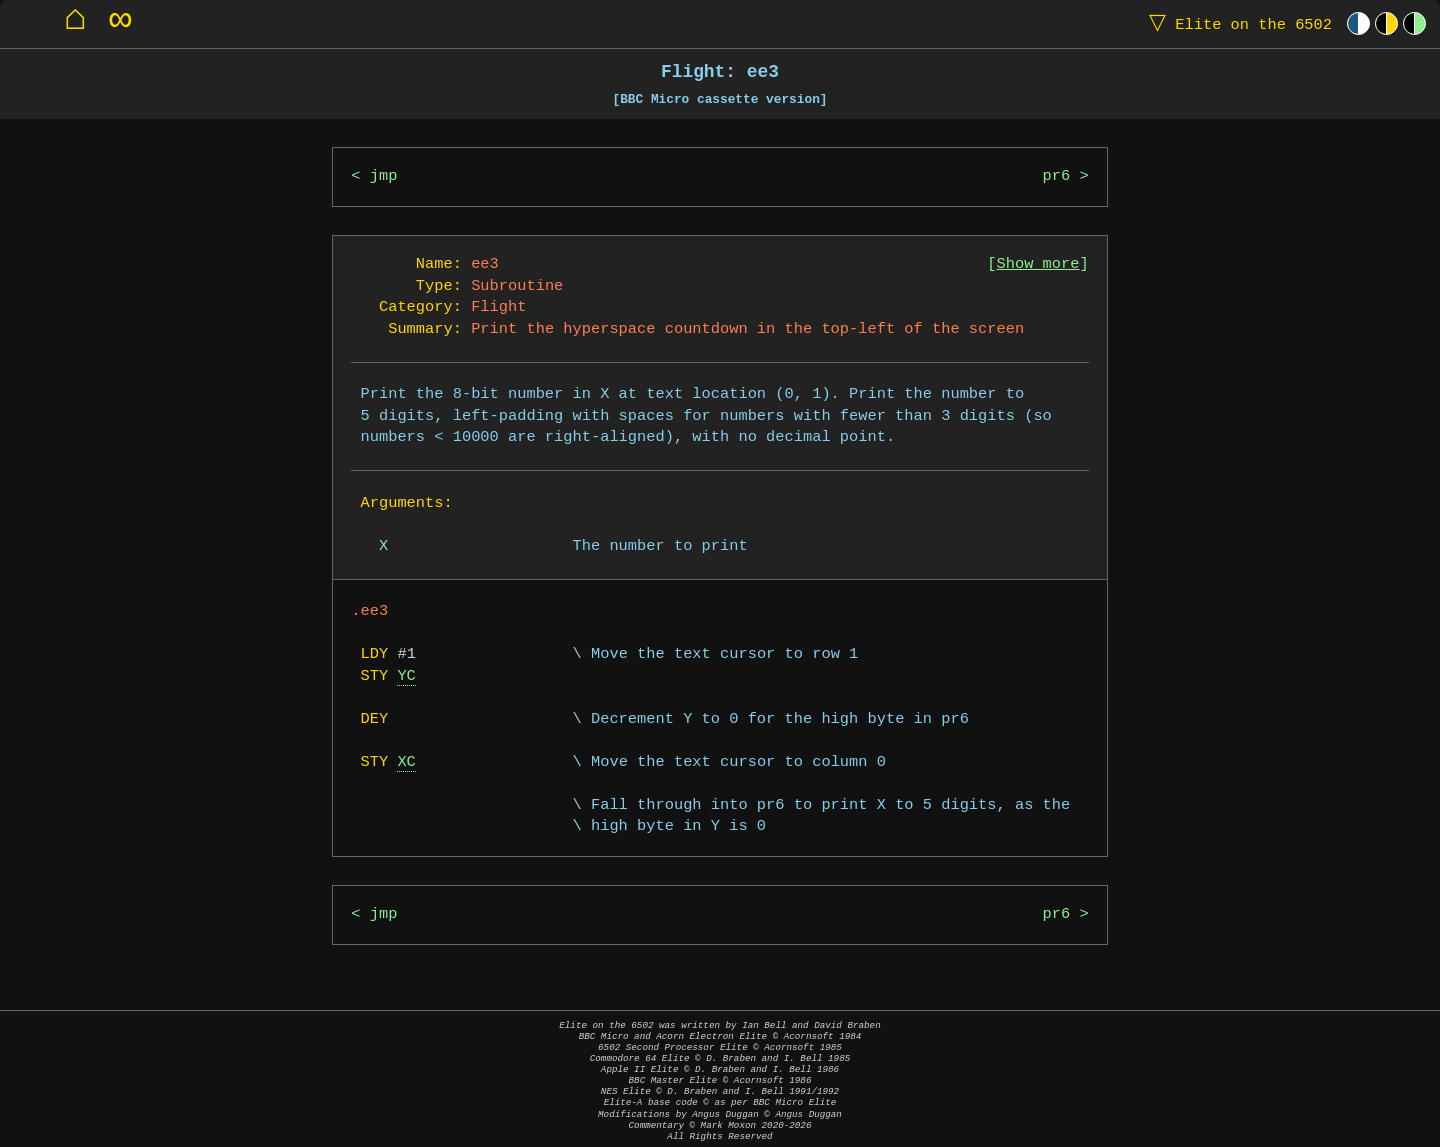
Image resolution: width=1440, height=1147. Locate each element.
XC (406, 762)
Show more (1038, 264)
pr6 (1057, 176)
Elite (1236, 23)
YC (406, 676)
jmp (384, 176)
